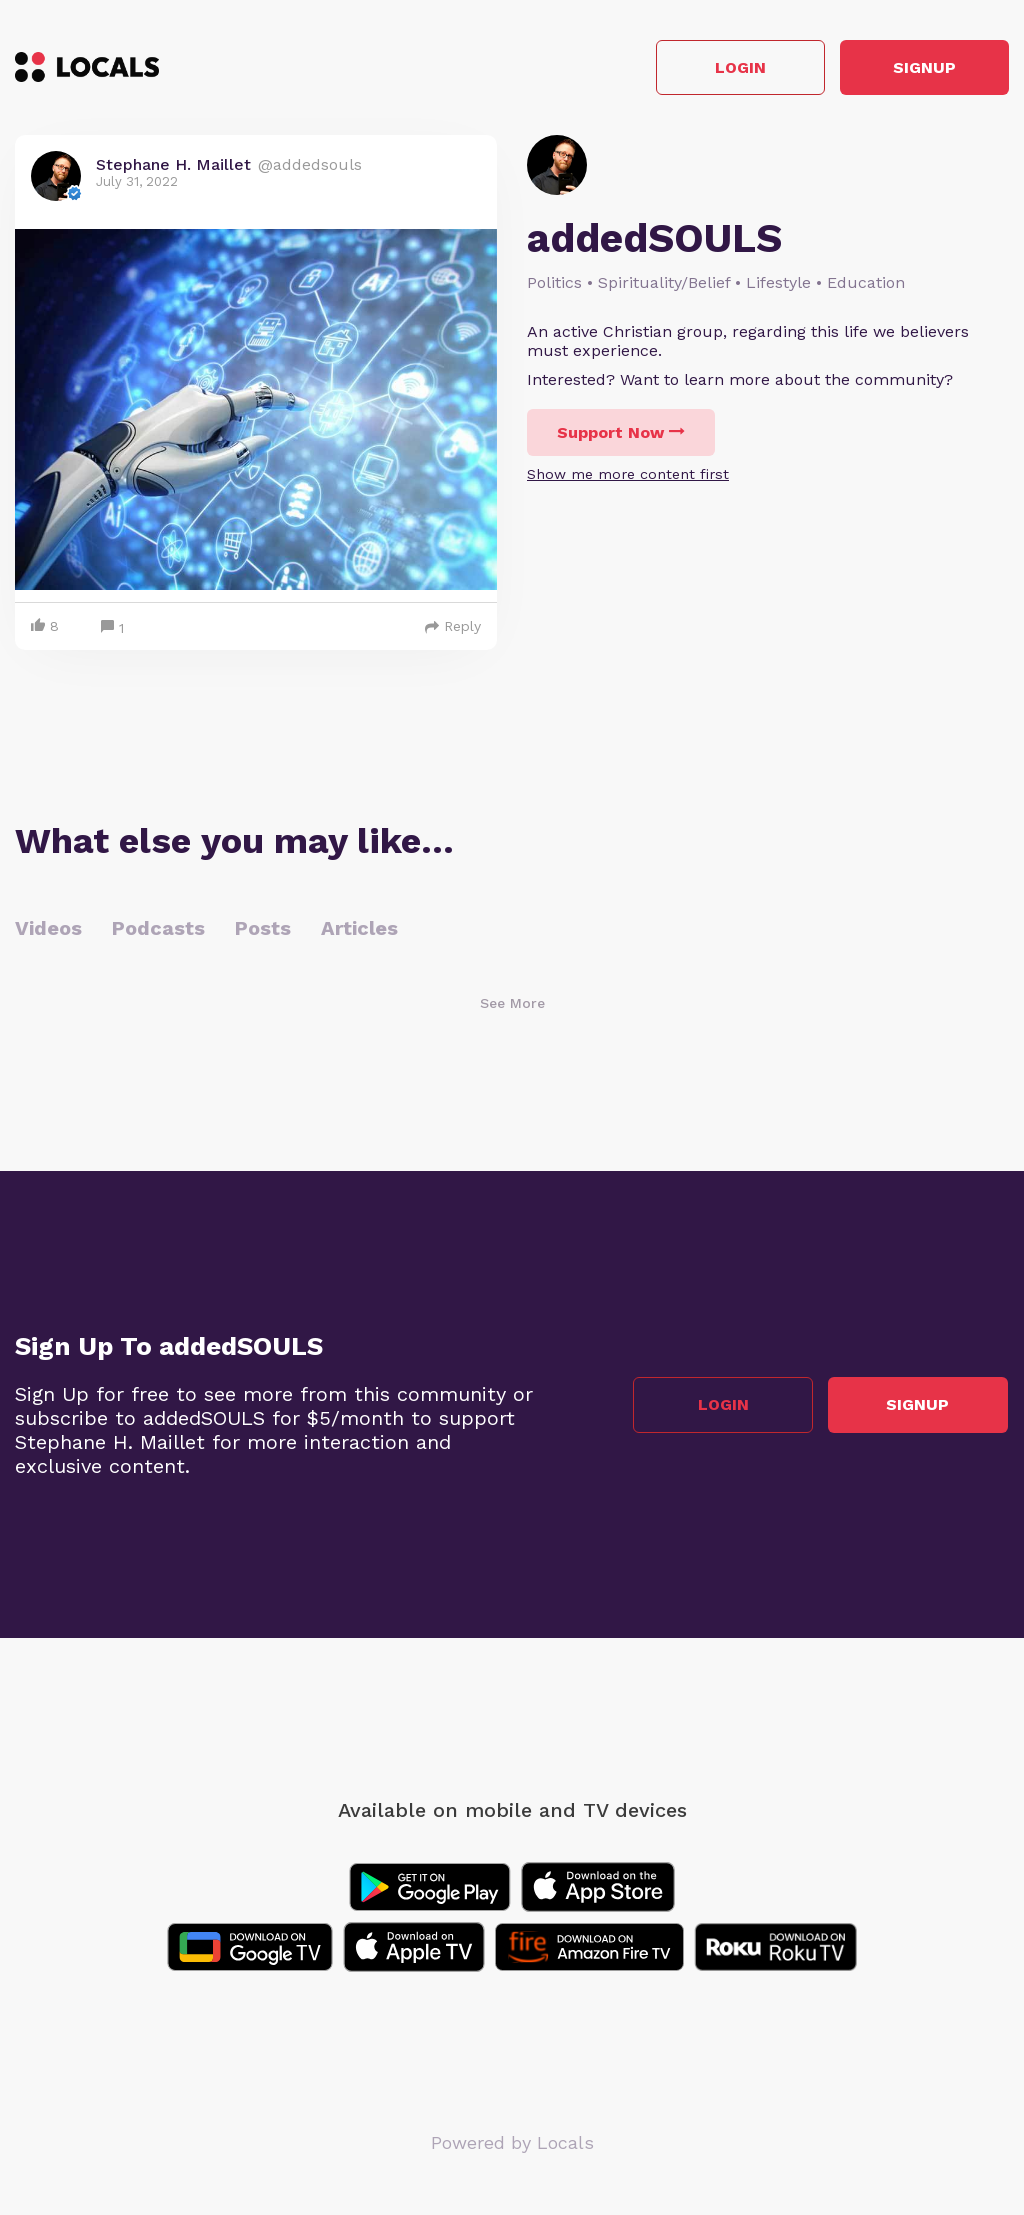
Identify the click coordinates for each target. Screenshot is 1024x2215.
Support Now (621, 433)
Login (724, 68)
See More (512, 1005)
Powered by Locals (512, 2144)
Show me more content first (628, 475)
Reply (453, 628)
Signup (919, 68)
